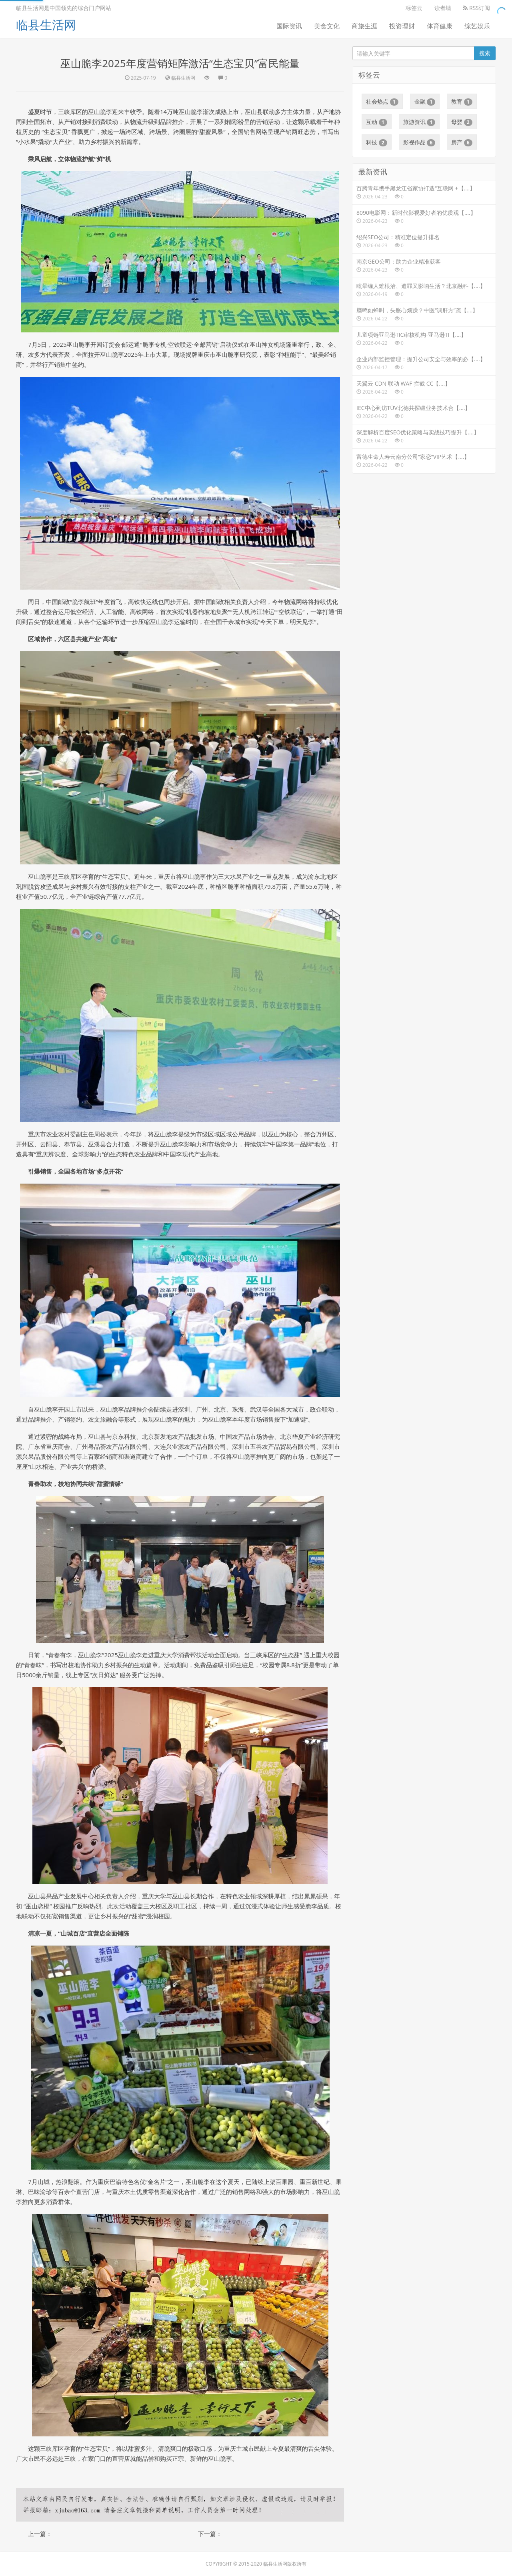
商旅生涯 (364, 26)
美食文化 (327, 26)
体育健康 (439, 26)
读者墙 (442, 8)
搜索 (484, 53)
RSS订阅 (476, 8)
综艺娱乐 (477, 26)
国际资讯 (289, 26)
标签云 (414, 8)
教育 (461, 102)
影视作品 (419, 142)
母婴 (461, 122)
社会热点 (382, 102)
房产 (461, 142)
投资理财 (402, 26)
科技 (376, 142)
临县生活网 (46, 24)
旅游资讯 (419, 122)
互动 (376, 122)
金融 (425, 102)
